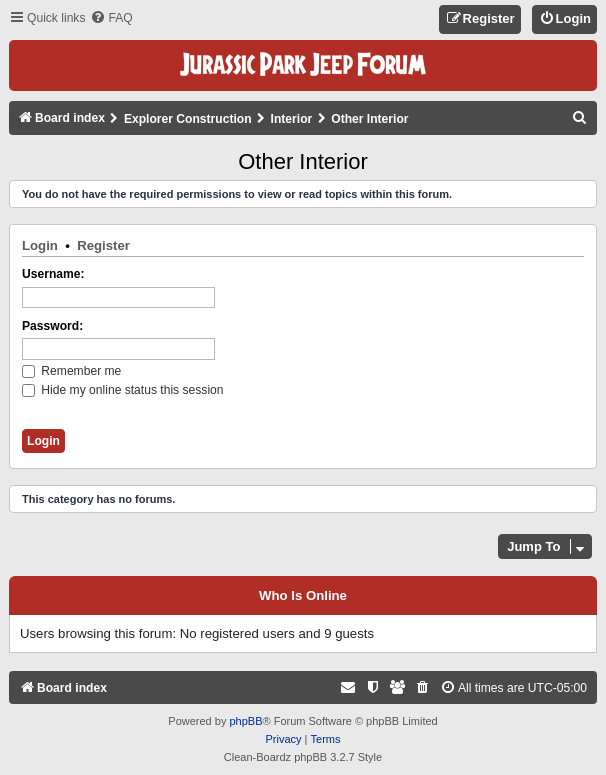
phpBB (245, 721)
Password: (52, 326)
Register (103, 245)
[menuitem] (111, 18)
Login (40, 245)
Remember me (71, 371)
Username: (53, 274)
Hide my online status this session (123, 390)
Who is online (303, 596)
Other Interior (303, 161)
